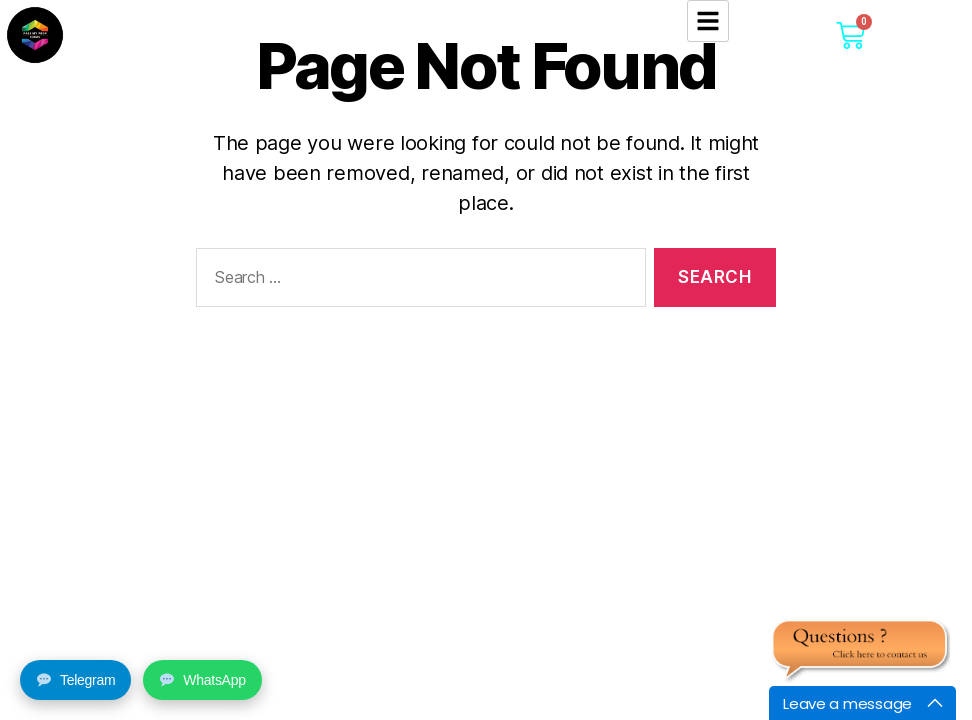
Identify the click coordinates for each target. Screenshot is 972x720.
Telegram (76, 680)
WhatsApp (202, 680)
